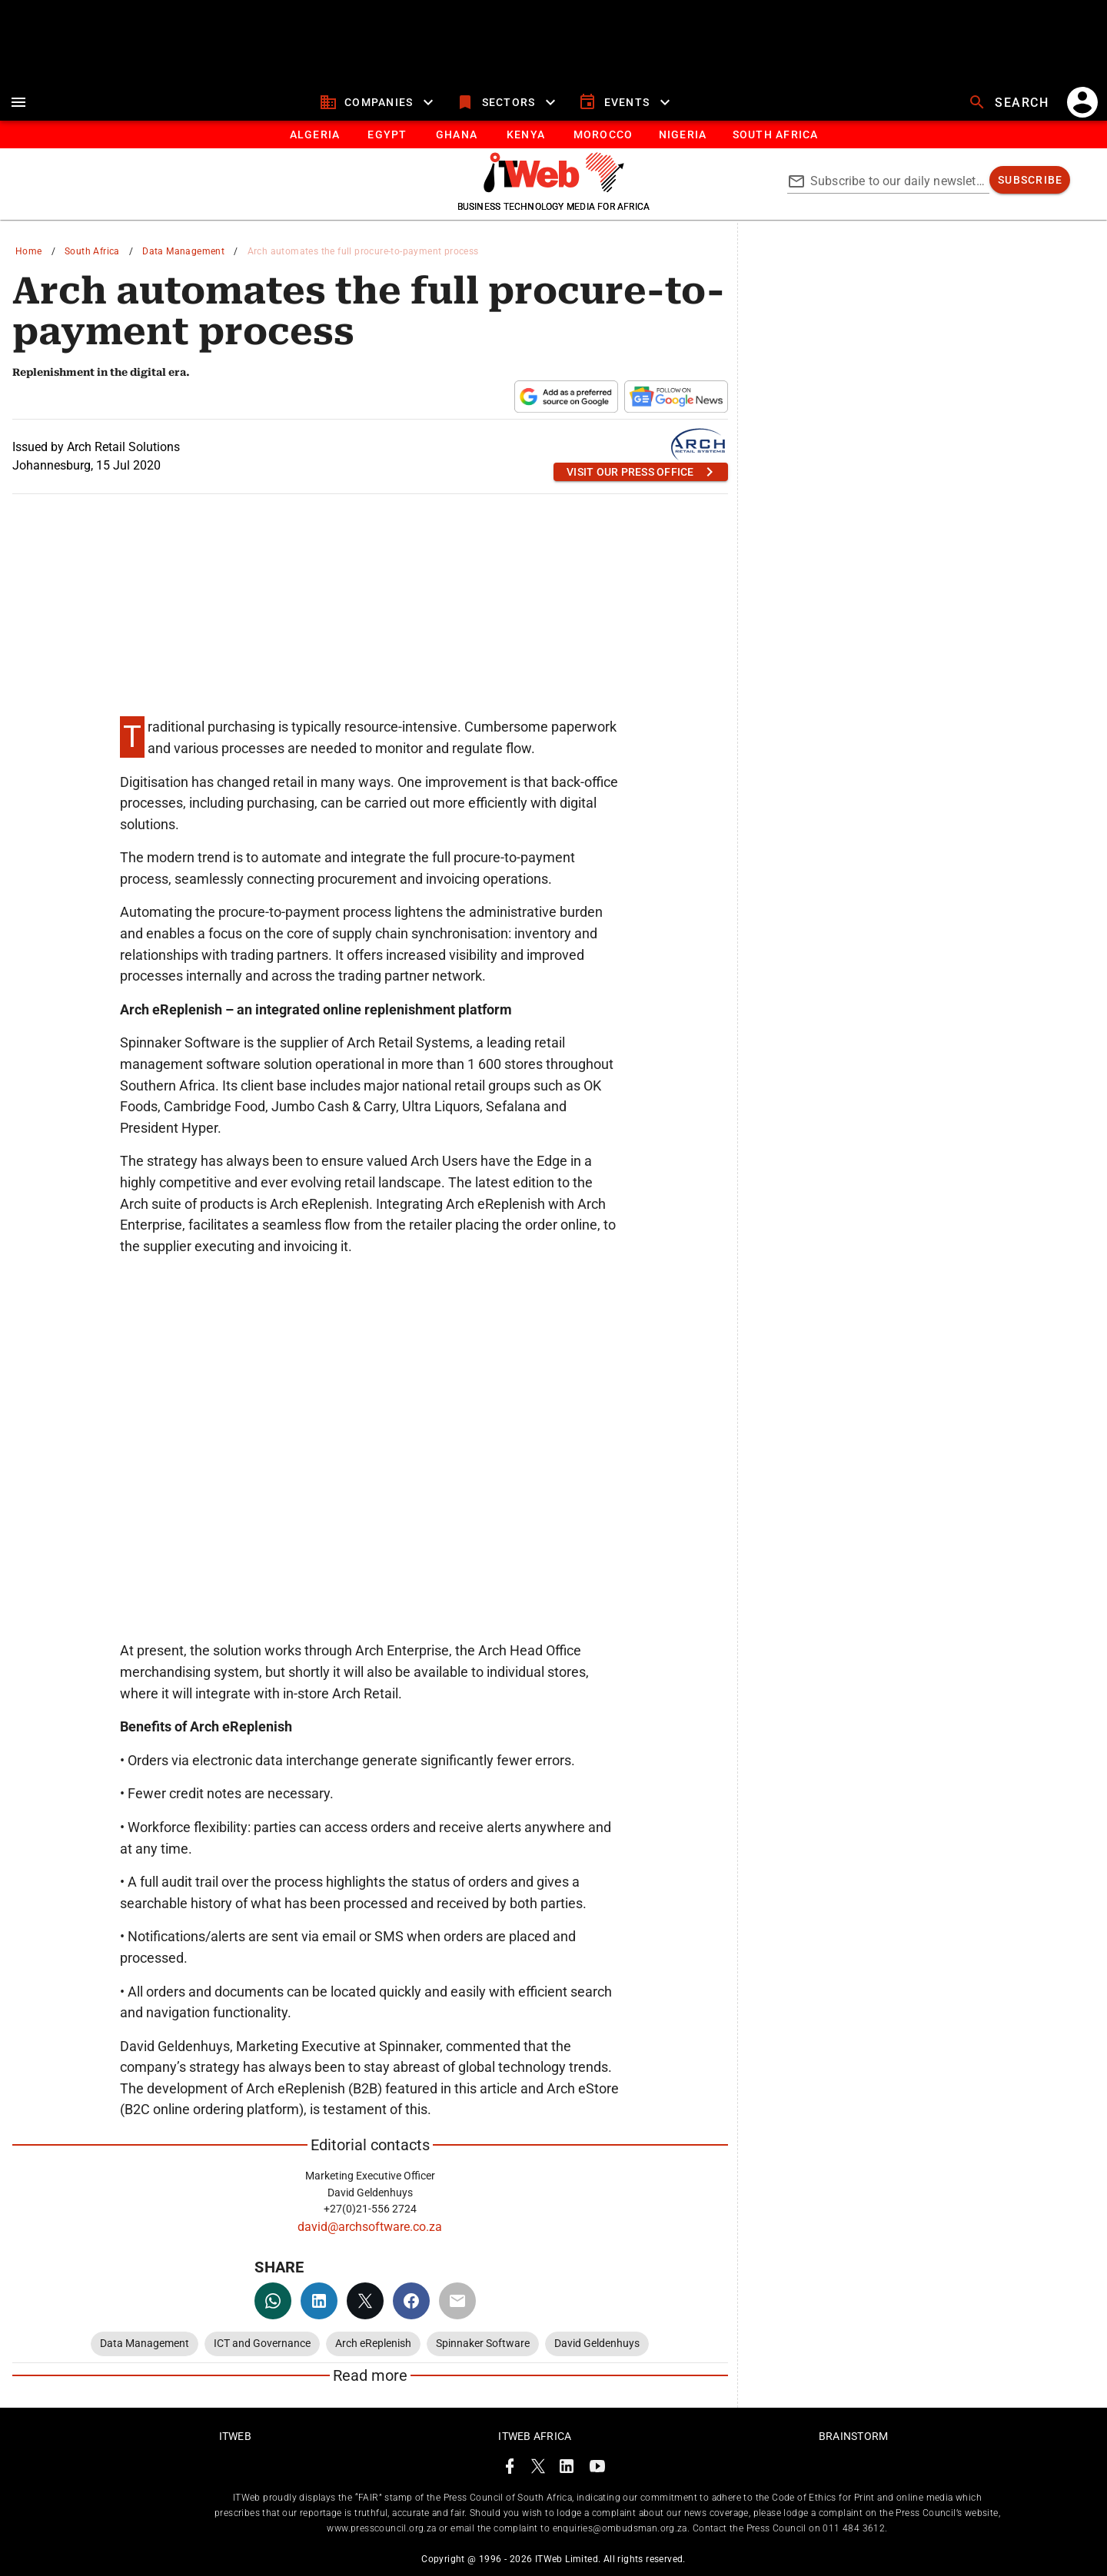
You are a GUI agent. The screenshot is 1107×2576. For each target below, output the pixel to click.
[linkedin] (319, 2300)
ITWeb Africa (534, 2436)
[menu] (18, 102)
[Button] (774, 134)
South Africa (92, 251)
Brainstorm (854, 2436)
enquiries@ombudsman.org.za (620, 2528)
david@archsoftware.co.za (370, 2226)
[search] (1010, 102)
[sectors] (508, 102)
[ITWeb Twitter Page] (538, 2469)
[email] (457, 2300)
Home (28, 251)
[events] (626, 102)
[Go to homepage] (554, 188)
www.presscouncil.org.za (381, 2528)
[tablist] (553, 134)
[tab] (314, 134)
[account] (1082, 102)
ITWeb (235, 2436)
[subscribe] (1029, 180)
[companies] (378, 102)
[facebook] (411, 2300)
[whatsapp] (272, 2300)
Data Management (183, 251)
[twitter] (365, 2300)
